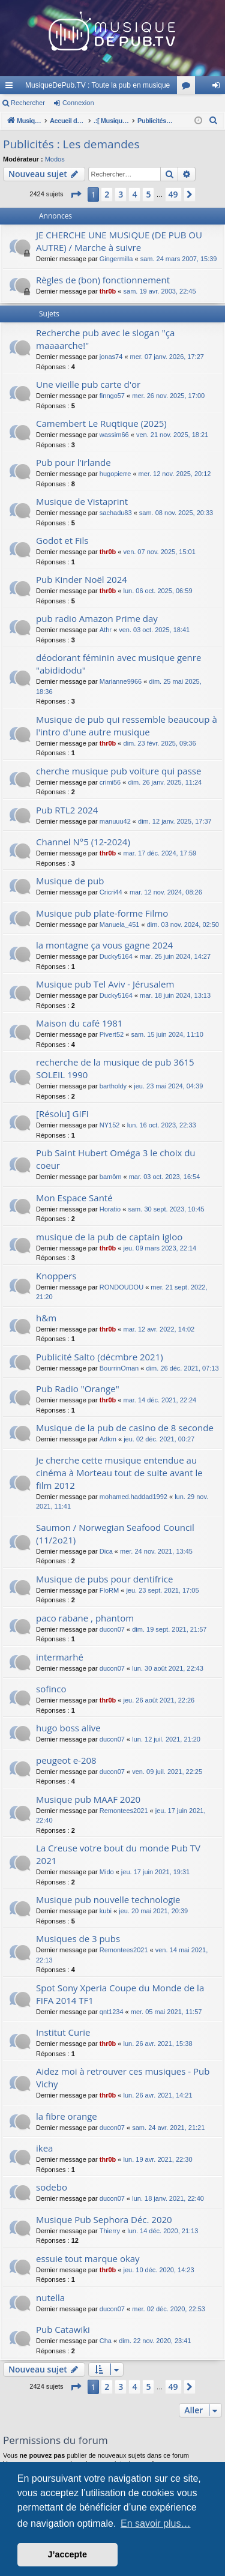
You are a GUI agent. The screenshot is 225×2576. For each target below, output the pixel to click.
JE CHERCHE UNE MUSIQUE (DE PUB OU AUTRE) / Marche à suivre (119, 241)
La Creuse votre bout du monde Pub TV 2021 (118, 1854)
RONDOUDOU (121, 1287)
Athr (106, 629)
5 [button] (148, 194)
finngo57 (112, 395)
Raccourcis (11, 87)
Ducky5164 (116, 956)
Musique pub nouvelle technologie (108, 1899)
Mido (107, 1871)
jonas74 (111, 356)
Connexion (78, 102)
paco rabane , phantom (85, 1618)
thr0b (108, 291)
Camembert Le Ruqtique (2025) (101, 423)
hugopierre (115, 473)
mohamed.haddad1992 (133, 1496)
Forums (188, 87)
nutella (50, 2297)
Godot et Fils (62, 540)
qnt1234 (112, 2011)
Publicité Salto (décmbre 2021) (99, 1357)
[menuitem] (213, 120)
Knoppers (56, 1276)
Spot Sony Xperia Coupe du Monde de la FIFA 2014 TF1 (120, 1994)
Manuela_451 (120, 924)
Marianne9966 (121, 681)
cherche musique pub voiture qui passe (118, 771)
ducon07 (112, 1629)
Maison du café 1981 (79, 1023)
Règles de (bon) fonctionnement (103, 280)
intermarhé (59, 1657)
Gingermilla (116, 258)
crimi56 (110, 782)
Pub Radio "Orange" (77, 1389)
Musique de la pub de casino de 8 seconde (125, 1428)
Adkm (108, 1439)
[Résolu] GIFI (62, 1114)
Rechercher (28, 102)
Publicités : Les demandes (71, 144)
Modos (55, 159)
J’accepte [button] (68, 2554)
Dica (106, 1551)
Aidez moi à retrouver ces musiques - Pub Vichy (122, 2077)
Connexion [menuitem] (218, 87)
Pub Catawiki (63, 2329)
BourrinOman (119, 1368)
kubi (106, 1910)
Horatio (110, 1209)
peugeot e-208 (66, 1760)
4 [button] (134, 194)
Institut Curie (63, 2032)
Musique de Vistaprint (82, 501)
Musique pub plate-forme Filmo (102, 913)
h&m (46, 1318)
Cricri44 (111, 892)
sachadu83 (116, 512)
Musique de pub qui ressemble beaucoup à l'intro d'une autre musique (126, 725)
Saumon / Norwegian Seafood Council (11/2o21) (115, 1533)
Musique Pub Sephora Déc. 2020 (104, 2219)
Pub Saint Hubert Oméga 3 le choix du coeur (116, 1159)
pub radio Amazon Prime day (97, 618)
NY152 (110, 1125)
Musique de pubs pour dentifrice (104, 1579)
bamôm (111, 1176)
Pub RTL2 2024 (67, 810)
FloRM (109, 1590)
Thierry (110, 2230)
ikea (44, 2148)
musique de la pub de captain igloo (109, 1237)
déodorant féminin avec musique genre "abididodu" (118, 663)
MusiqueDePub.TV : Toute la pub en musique (97, 85)
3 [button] (120, 194)
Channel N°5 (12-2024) (83, 842)
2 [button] (106, 194)
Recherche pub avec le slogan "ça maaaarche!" (105, 339)
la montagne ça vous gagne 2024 (104, 945)
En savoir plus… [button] (156, 2523)
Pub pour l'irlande (73, 462)
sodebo (51, 2187)
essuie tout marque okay (88, 2258)
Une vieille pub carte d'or (88, 384)
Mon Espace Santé (74, 1198)
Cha (106, 2340)
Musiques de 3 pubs (78, 1938)
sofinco (51, 1689)
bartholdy (113, 1086)
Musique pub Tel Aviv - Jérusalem (105, 984)
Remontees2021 (124, 1810)
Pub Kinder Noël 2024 (81, 579)
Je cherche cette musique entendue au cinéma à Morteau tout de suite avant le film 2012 (119, 1472)
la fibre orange (66, 2116)
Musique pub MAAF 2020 (88, 1799)
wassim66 (114, 434)
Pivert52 (112, 1034)
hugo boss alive (68, 1728)
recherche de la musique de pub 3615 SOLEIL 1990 (115, 1068)
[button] (76, 194)
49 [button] (173, 194)
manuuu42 (115, 821)
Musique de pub (70, 881)
